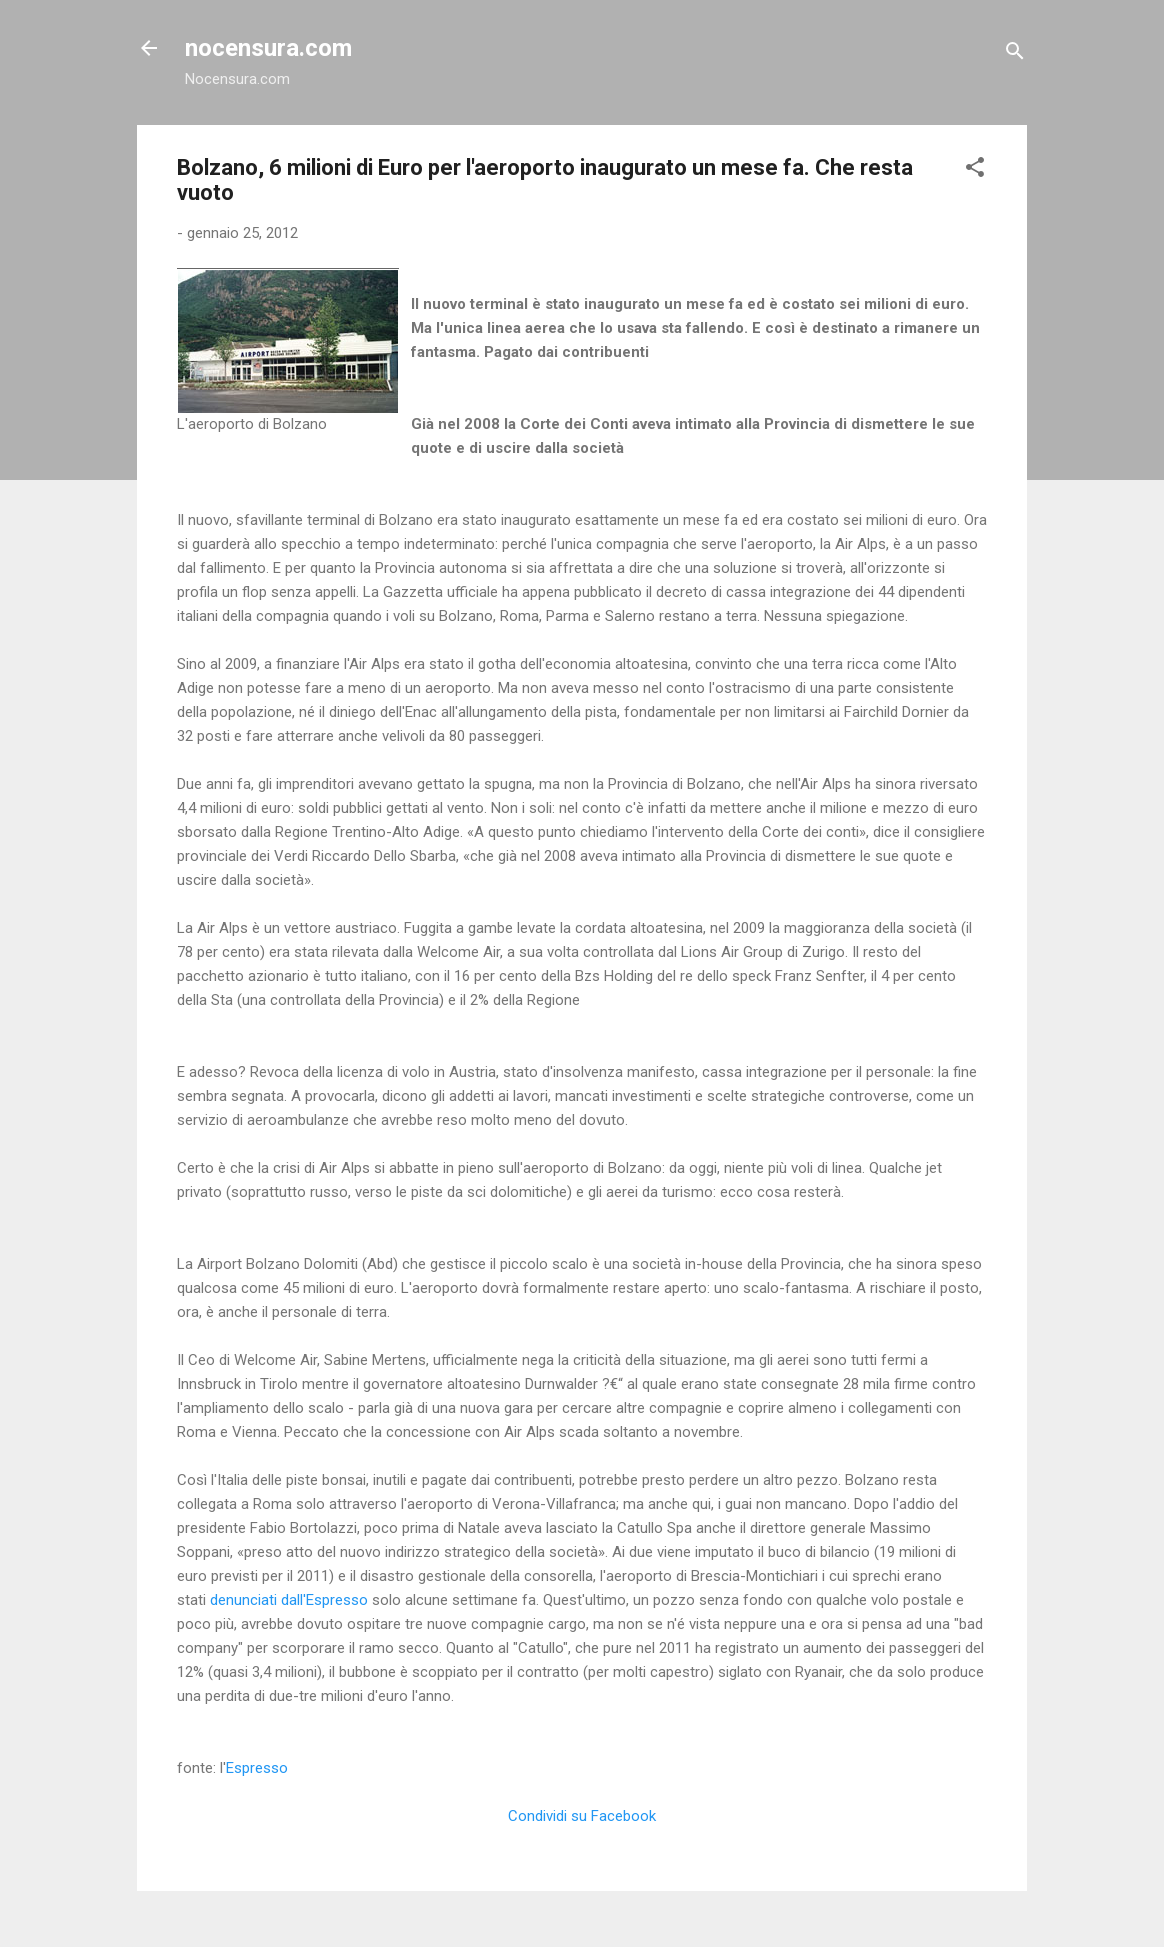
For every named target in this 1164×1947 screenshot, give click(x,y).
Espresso (257, 1768)
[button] (975, 170)
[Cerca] (1015, 54)
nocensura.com (268, 48)
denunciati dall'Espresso (289, 1600)
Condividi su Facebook (582, 1816)
